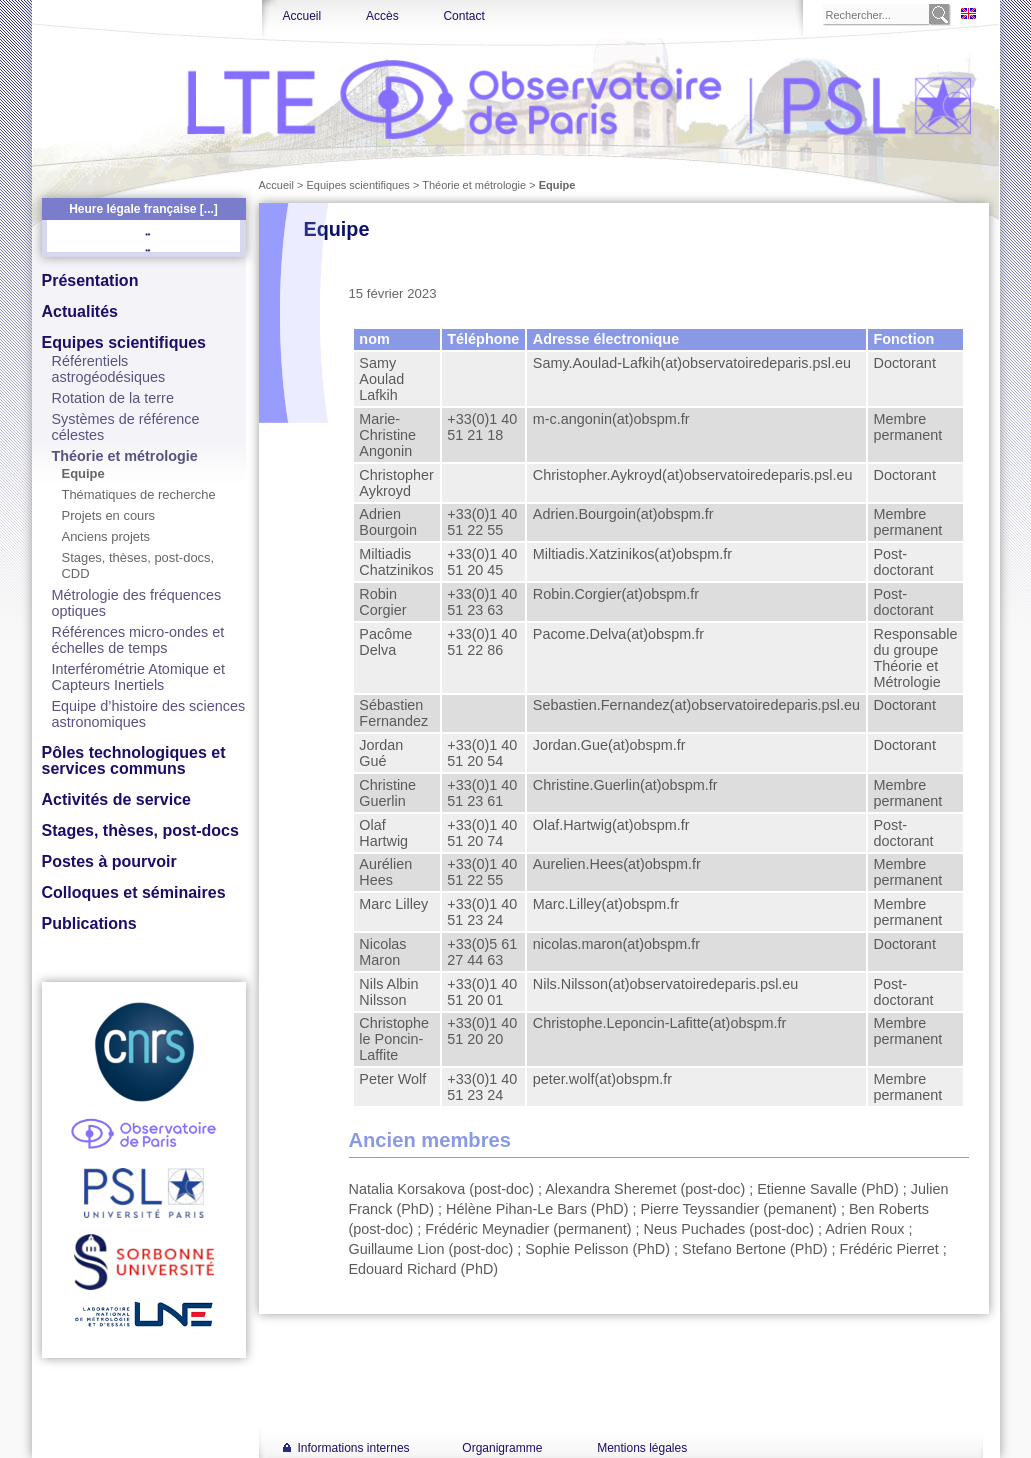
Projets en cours (109, 515)
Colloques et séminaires (134, 892)
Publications (89, 923)
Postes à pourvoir (109, 861)
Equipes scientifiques (124, 342)
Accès (382, 16)
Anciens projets (106, 536)
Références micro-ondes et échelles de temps (138, 640)
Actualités (80, 311)
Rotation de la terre (113, 398)
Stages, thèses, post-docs (140, 830)
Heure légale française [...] (143, 209)
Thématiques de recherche (139, 494)
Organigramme (502, 1448)
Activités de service (116, 799)
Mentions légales (642, 1448)
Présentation (90, 280)
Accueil (302, 16)
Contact (463, 16)
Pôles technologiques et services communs (134, 760)
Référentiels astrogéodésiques (109, 369)
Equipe (83, 473)
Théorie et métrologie (125, 456)
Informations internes (354, 1448)
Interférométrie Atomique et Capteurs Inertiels (139, 677)
